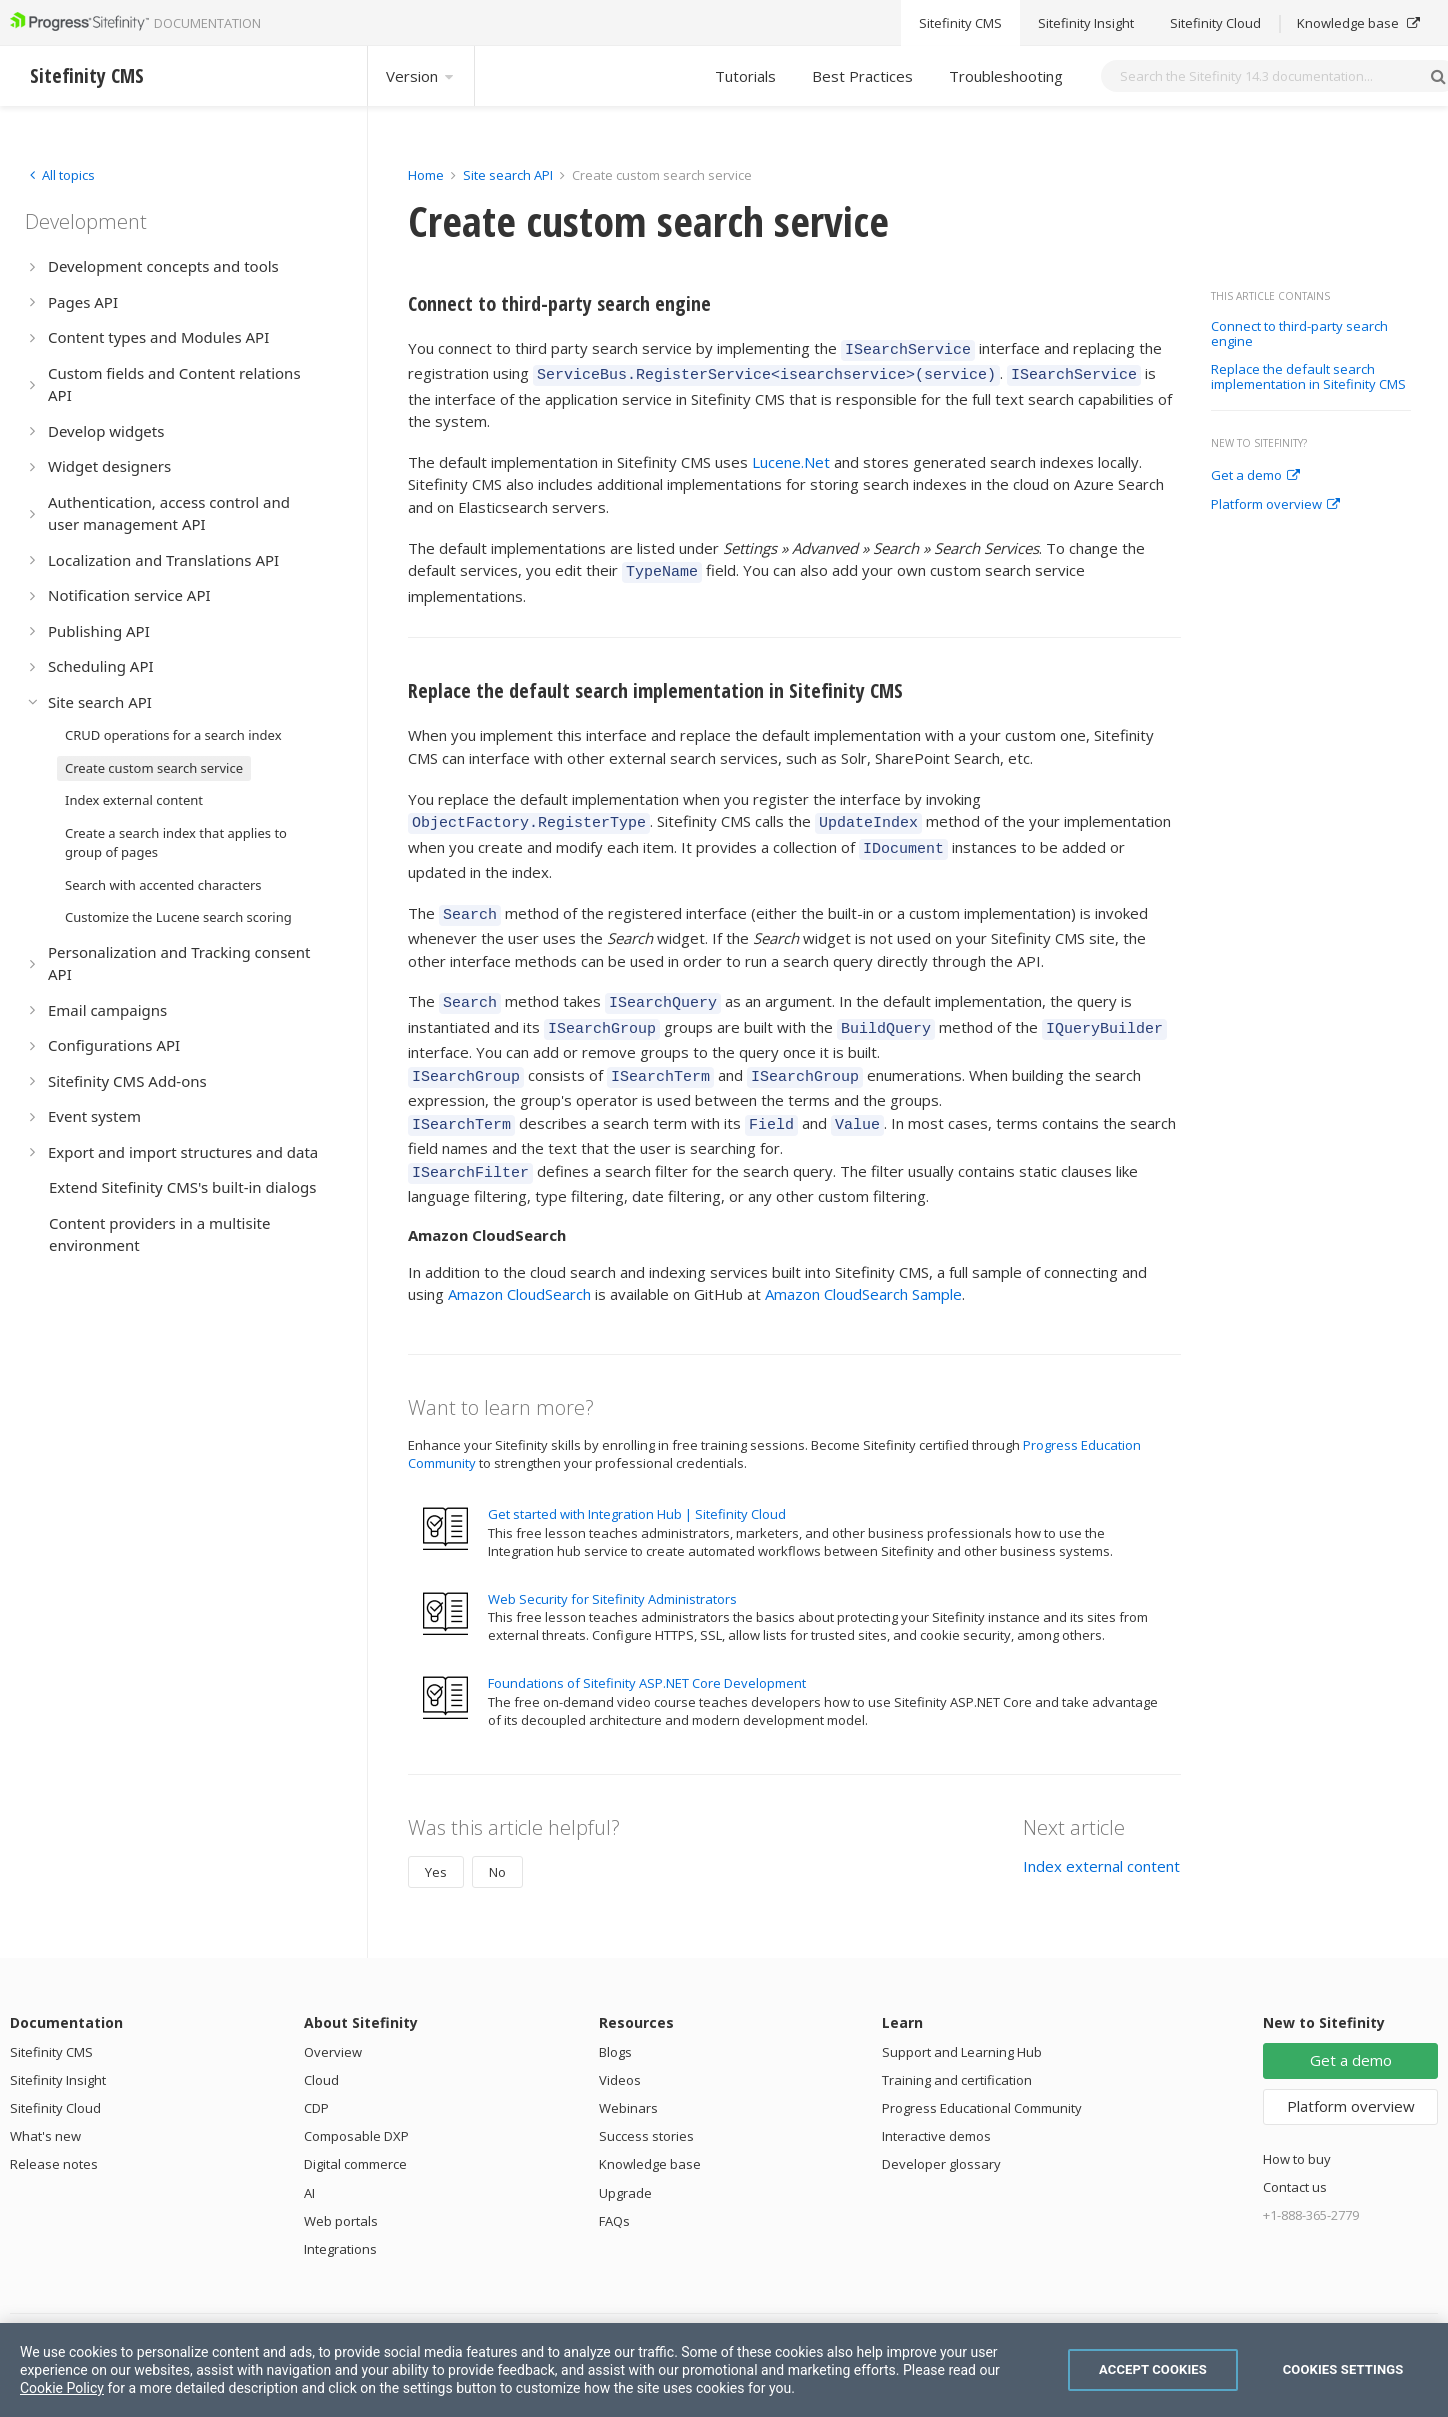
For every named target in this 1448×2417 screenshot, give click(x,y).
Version (421, 76)
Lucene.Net (791, 456)
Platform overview (1275, 505)
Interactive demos (936, 2103)
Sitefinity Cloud (55, 2075)
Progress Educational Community (982, 2075)
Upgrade (625, 2160)
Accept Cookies (1153, 2369)
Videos (620, 2047)
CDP (316, 2075)
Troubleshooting (1006, 76)
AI (309, 2160)
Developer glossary (941, 2131)
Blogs (615, 2019)
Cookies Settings (1343, 2369)
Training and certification (957, 2047)
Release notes (54, 2131)
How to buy (1297, 2126)
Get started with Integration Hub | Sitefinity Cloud (637, 1481)
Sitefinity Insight (58, 2047)
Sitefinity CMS (51, 2019)
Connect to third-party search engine (1299, 334)
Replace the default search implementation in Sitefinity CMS (1308, 377)
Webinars (628, 2075)
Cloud (321, 2047)
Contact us (1295, 2154)
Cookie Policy (62, 2388)
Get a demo (1255, 476)
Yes (436, 1839)
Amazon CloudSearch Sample (863, 1261)
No (497, 1839)
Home (426, 175)
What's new (45, 2103)
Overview (333, 2019)
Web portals (341, 2188)
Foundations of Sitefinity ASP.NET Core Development (647, 1650)
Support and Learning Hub (962, 2019)
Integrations (340, 2216)
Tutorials (745, 76)
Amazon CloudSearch (519, 1261)
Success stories (646, 2103)
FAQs (614, 2188)
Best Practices (862, 76)
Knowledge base (650, 2131)
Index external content (1101, 1833)
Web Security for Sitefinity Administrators (612, 1566)
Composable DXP (356, 2103)
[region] (724, 2370)
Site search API (508, 175)
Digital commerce (355, 2131)
